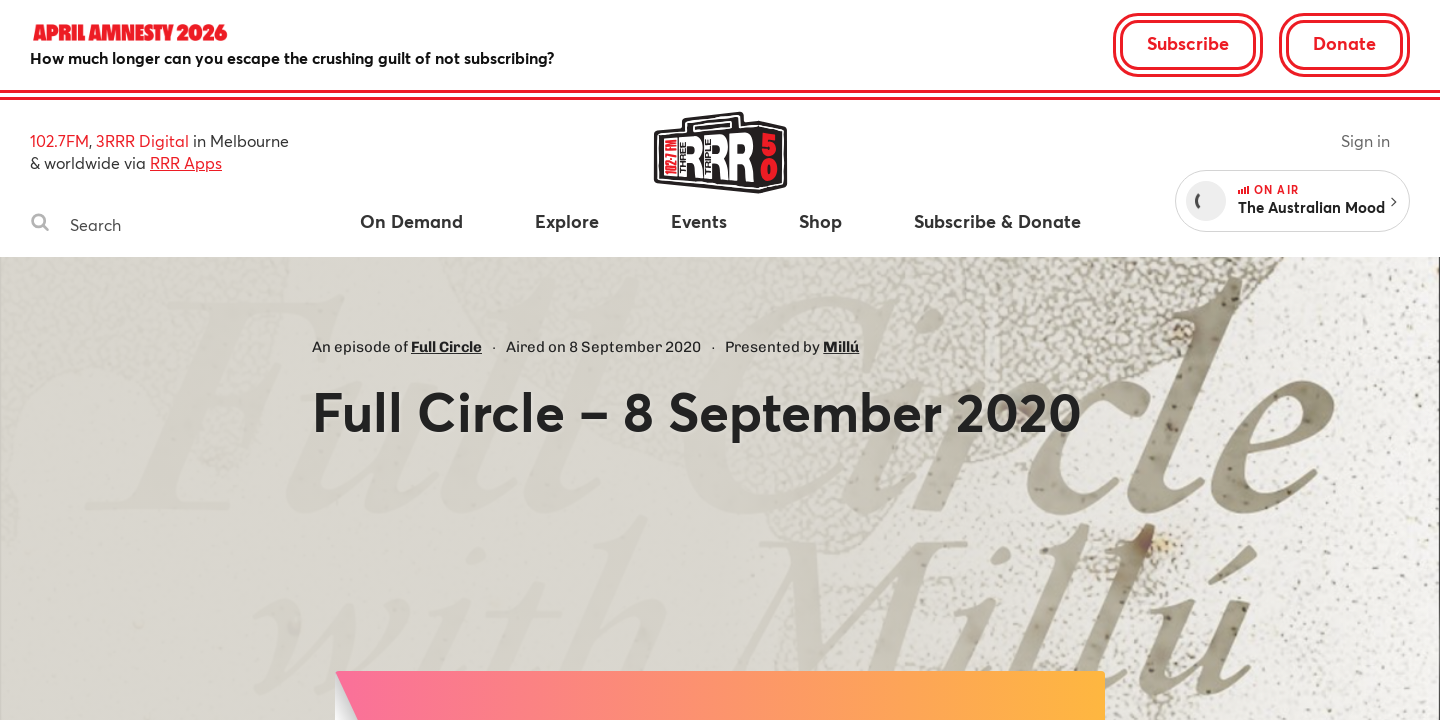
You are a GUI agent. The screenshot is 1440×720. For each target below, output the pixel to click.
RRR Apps (186, 162)
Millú (841, 347)
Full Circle (446, 347)
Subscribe (1188, 43)
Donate (1344, 43)
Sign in (1365, 140)
